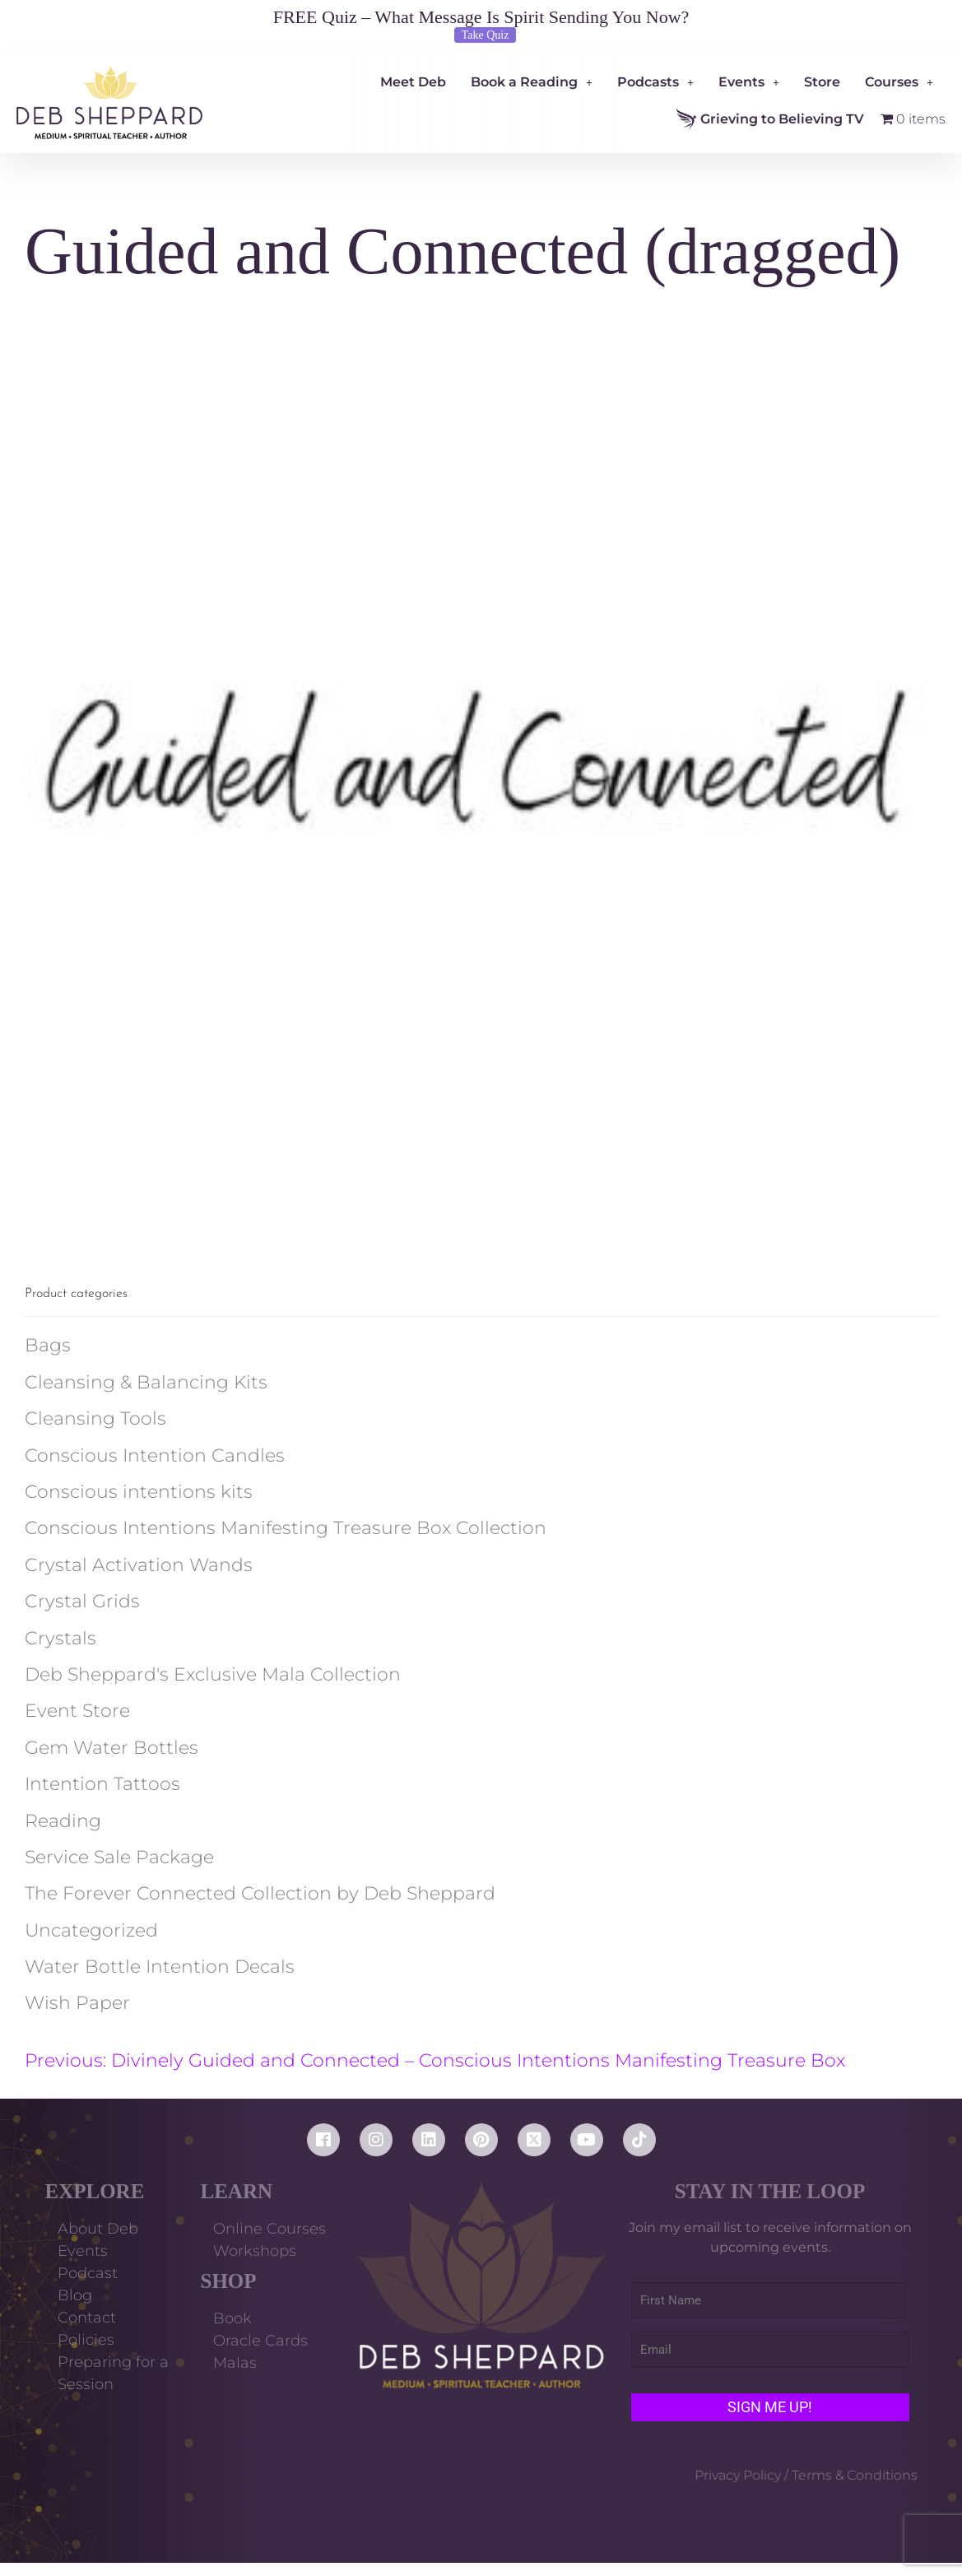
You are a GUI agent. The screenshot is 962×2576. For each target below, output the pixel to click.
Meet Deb (413, 82)
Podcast (88, 2273)
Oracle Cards (260, 2341)
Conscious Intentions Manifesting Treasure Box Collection (285, 1528)
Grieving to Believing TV (770, 119)
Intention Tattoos (102, 1784)
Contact (87, 2318)
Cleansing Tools (95, 1418)
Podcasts (655, 82)
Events (748, 82)
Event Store (77, 1711)
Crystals (60, 1638)
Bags (48, 1345)
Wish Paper (77, 2003)
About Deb (98, 2229)
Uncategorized (91, 1930)
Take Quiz (485, 35)
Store (822, 82)
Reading (63, 1821)
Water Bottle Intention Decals (160, 1966)
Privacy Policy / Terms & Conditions (806, 2475)
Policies (86, 2340)
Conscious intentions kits (139, 1492)
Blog (75, 2295)
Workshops (254, 2251)
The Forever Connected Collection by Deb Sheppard (260, 1893)
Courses (899, 82)
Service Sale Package (119, 1857)
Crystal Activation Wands (139, 1565)
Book (232, 2318)
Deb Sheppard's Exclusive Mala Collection (213, 1674)
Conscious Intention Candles (155, 1455)
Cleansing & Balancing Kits (146, 1382)
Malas (235, 2363)
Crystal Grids (82, 1601)
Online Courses (269, 2229)
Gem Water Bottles (111, 1748)
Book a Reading (532, 82)
